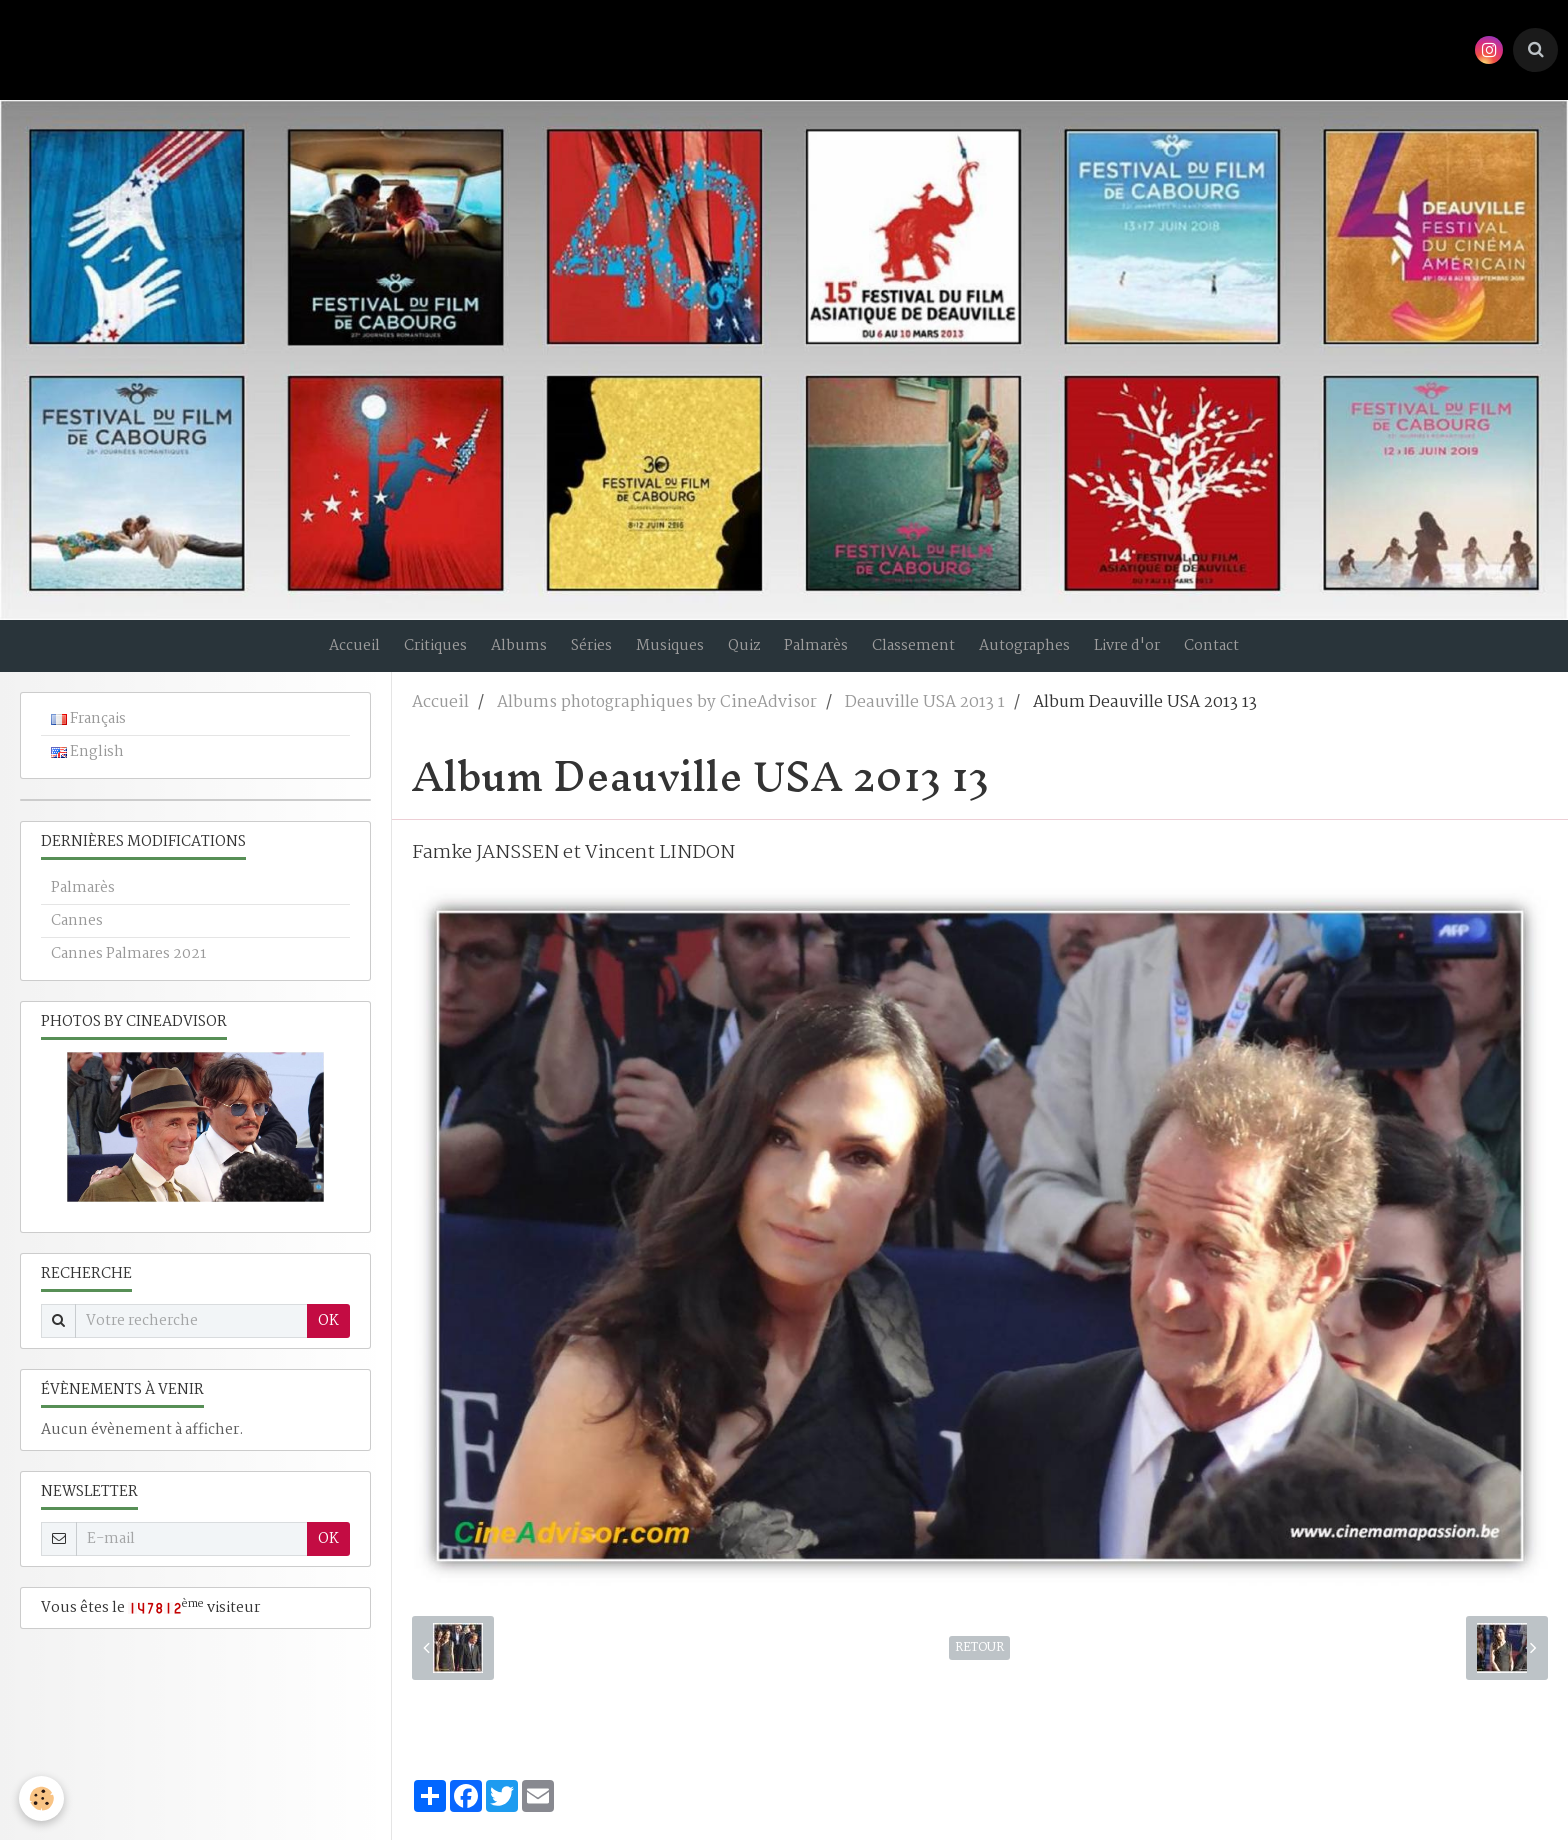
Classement (926, 655)
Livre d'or (1152, 655)
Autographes (1043, 655)
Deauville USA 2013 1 (925, 721)
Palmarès (823, 655)
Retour (979, 1666)
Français (88, 737)
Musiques (664, 655)
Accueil (324, 655)
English (87, 770)
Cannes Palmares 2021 (128, 972)
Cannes (77, 939)
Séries (579, 655)
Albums (501, 655)
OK (328, 1339)
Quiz (744, 655)
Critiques (411, 655)
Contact (1242, 655)
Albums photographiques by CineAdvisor (657, 721)
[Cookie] (42, 1798)
